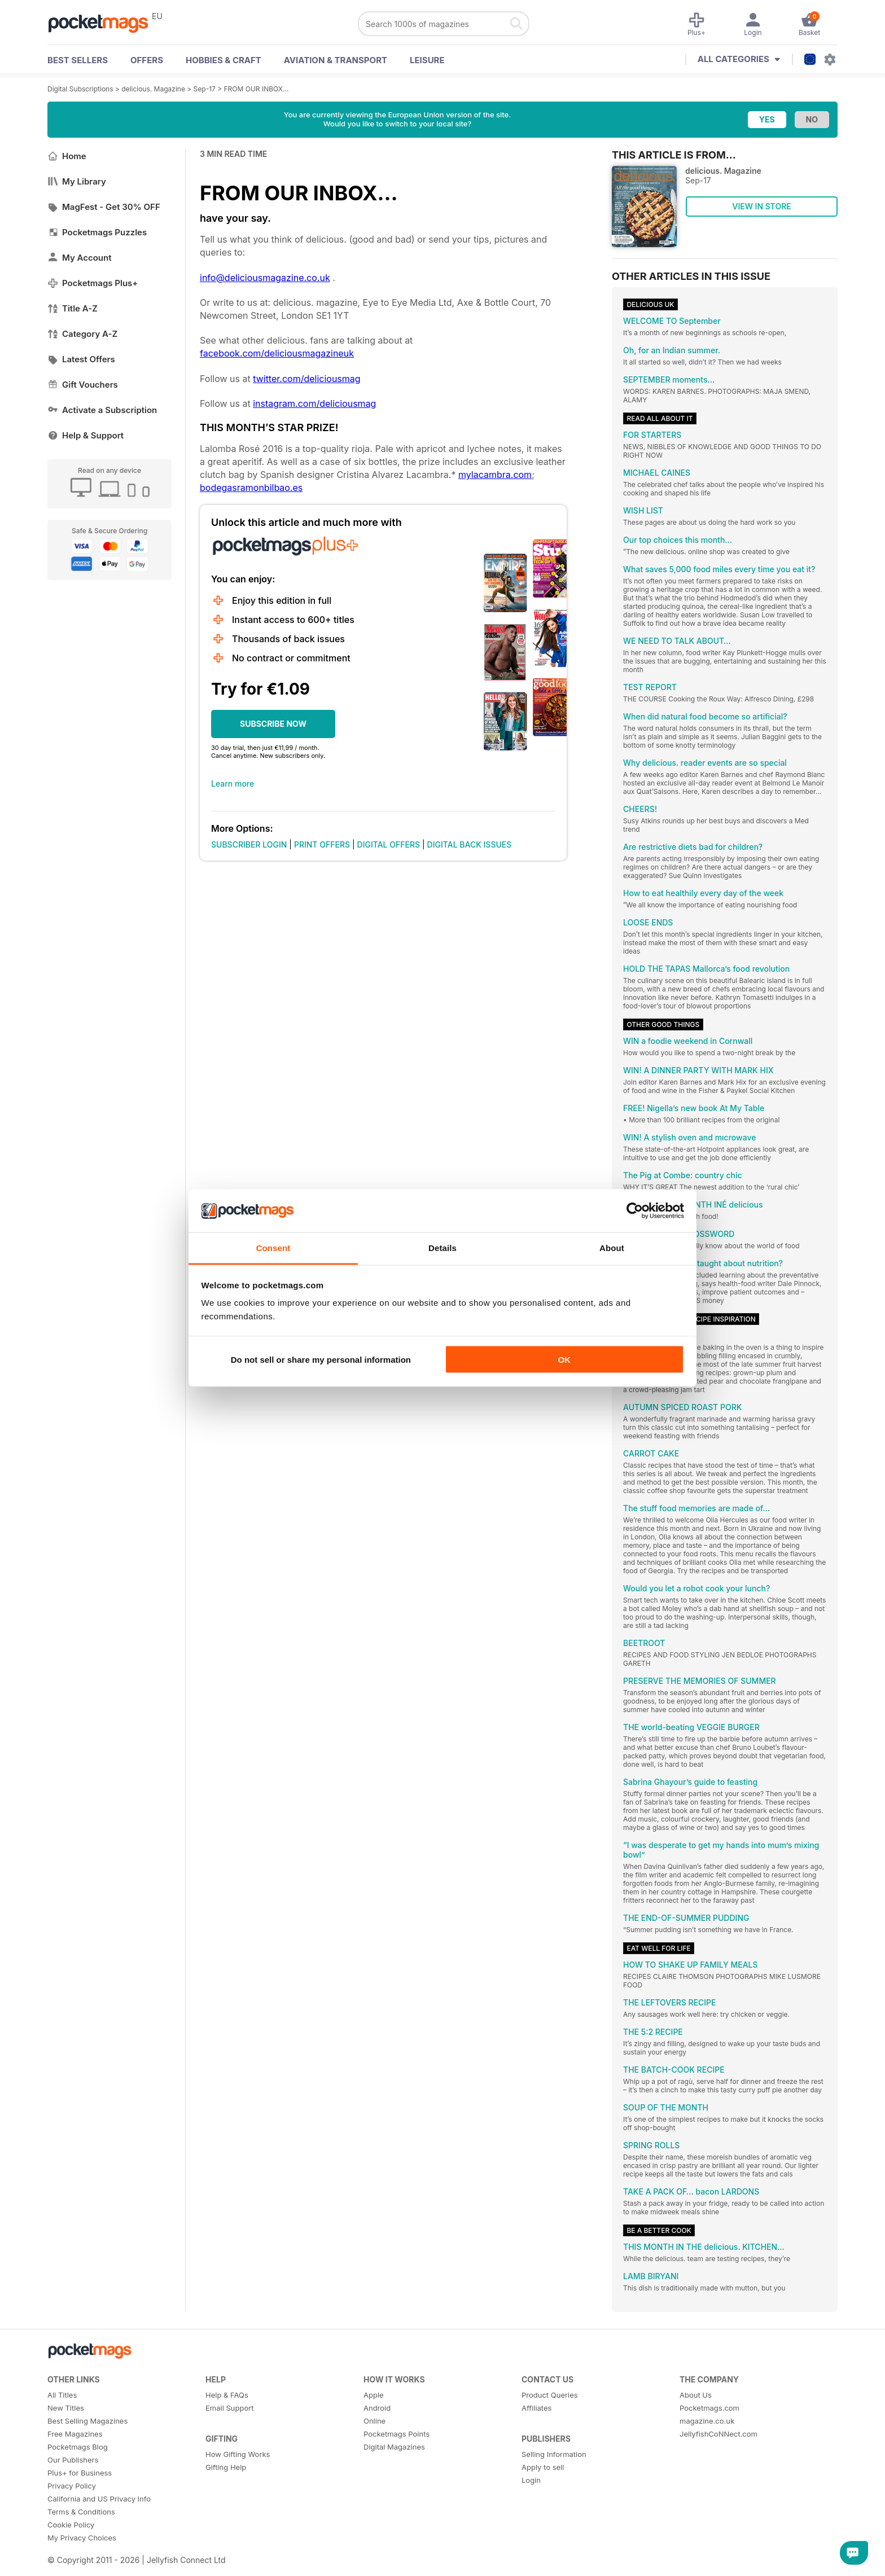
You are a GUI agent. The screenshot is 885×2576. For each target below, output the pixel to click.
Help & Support (85, 435)
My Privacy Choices (81, 2537)
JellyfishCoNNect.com (718, 2433)
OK (564, 1359)
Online (374, 2420)
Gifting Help (225, 2467)
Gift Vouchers (82, 384)
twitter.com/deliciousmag (306, 378)
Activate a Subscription (102, 410)
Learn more (232, 783)
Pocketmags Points (396, 2433)
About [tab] (611, 1248)
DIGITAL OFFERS (388, 844)
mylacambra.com (495, 474)
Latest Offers (81, 359)
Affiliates (536, 2407)
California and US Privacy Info (99, 2498)
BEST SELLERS (77, 60)
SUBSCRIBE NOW (273, 724)
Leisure (427, 60)
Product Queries (550, 2394)
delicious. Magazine (153, 89)
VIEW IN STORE (761, 206)
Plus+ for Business (79, 2472)
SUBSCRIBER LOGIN (249, 844)
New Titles (65, 2407)
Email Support (229, 2407)
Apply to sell (543, 2467)
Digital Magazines (394, 2446)
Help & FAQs (226, 2394)
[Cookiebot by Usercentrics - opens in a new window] (634, 1211)
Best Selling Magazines (87, 2420)
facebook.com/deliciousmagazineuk (277, 353)
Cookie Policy (70, 2524)
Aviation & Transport (335, 60)
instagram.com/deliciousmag (314, 403)
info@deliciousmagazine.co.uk (265, 277)
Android (377, 2407)
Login (531, 2480)
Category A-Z (82, 333)
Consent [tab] (273, 1248)
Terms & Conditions (81, 2511)
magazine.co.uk (707, 2420)
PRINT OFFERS (322, 844)
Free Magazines (75, 2433)
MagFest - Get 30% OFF (103, 206)
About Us (696, 2394)
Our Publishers (72, 2459)
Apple (373, 2394)
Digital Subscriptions (80, 89)
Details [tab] (442, 1248)
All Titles (62, 2394)
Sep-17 (205, 89)
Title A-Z (72, 308)
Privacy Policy (71, 2485)
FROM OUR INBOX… (256, 89)
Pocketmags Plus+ (92, 283)
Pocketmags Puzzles (97, 232)
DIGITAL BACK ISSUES (469, 844)
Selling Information (554, 2454)
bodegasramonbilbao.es (251, 487)
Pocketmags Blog (77, 2446)
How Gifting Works (237, 2454)
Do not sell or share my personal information (321, 1359)
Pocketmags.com (709, 2407)
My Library (76, 181)
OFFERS (146, 60)
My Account (79, 257)
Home (66, 156)
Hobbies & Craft (223, 60)
